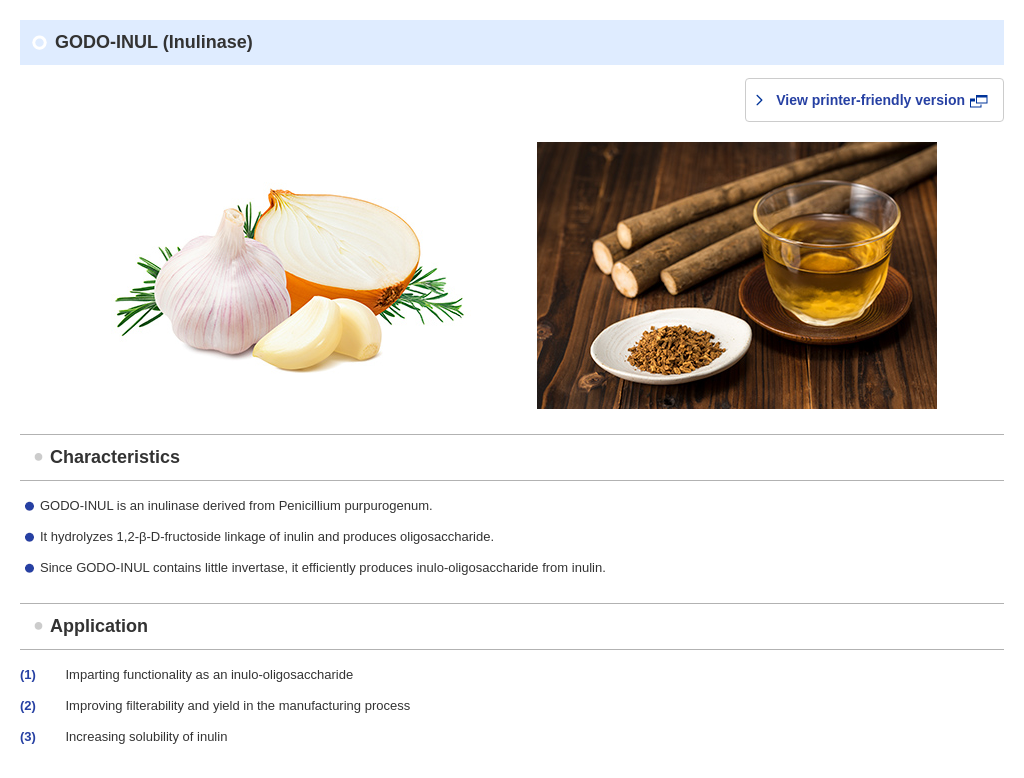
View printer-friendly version (882, 100)
